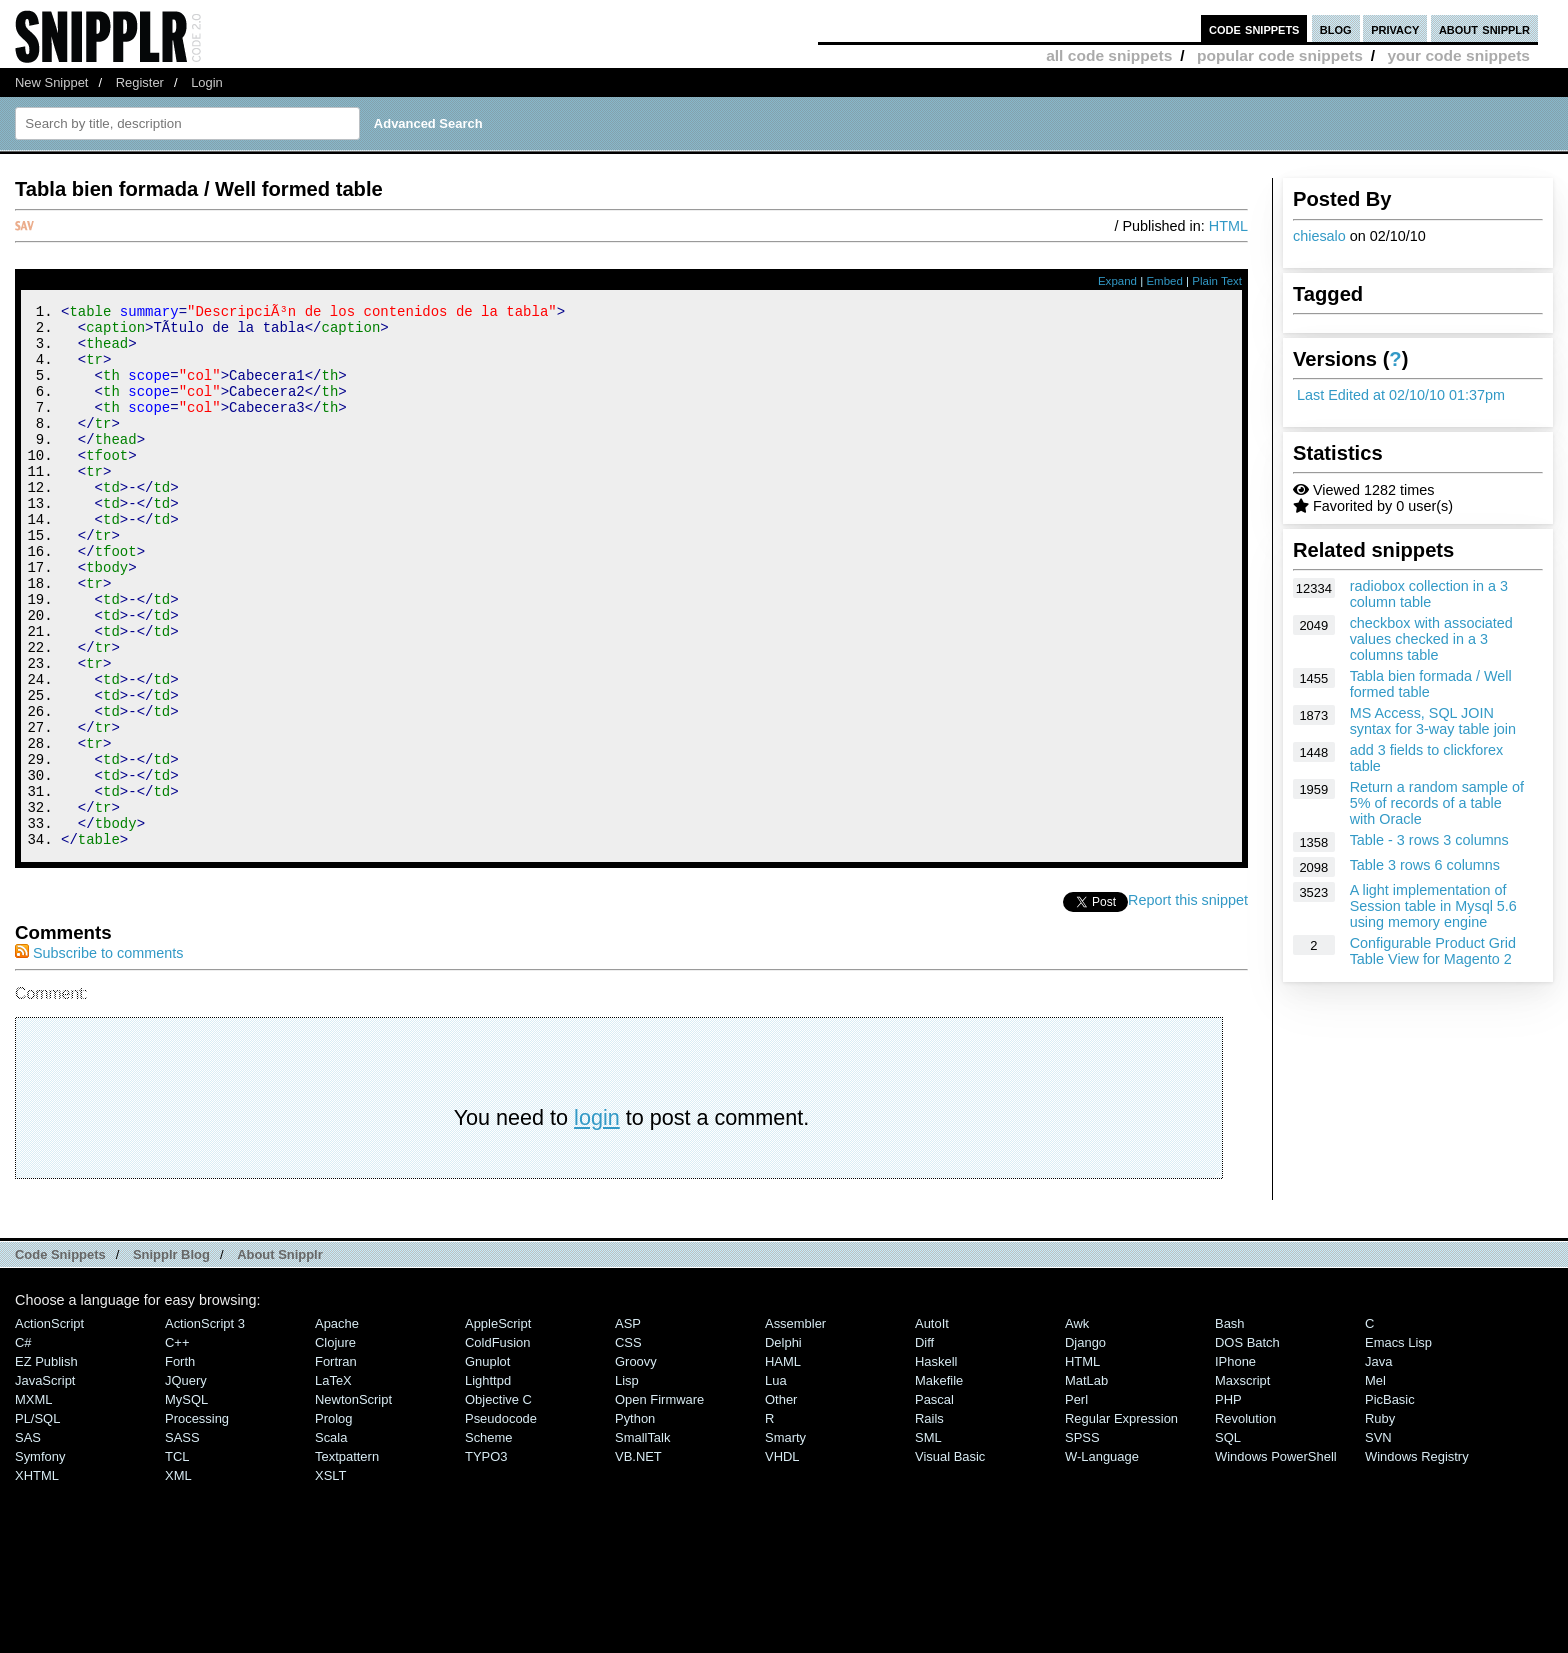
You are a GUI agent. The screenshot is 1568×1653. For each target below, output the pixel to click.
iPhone (1235, 1463)
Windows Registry (1417, 1558)
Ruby (1380, 1520)
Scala (331, 1539)
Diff (924, 1444)
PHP (1228, 1501)
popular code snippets (1280, 55)
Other (781, 1501)
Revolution (1245, 1520)
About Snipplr (280, 1356)
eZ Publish (46, 1463)
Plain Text (1217, 281)
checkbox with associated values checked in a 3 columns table (1431, 639)
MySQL (186, 1501)
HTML (1228, 226)
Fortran (336, 1463)
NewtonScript (353, 1501)
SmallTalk (642, 1539)
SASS (182, 1539)
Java (1378, 1463)
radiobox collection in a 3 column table (1429, 594)
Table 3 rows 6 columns (1425, 865)
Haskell (936, 1463)
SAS (28, 1539)
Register (140, 82)
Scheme (489, 1539)
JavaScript (45, 1482)
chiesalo (1319, 236)
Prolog (333, 1520)
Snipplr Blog (171, 1356)
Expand (1117, 281)
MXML (33, 1501)
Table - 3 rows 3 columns (1429, 840)
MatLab (1086, 1482)
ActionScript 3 (205, 1425)
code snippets (1254, 28)
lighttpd (488, 1482)
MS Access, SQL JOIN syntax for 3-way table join (1433, 721)
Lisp (627, 1482)
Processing (197, 1520)
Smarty (785, 1539)
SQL (1228, 1539)
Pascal (934, 1501)
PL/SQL (37, 1520)
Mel (1375, 1482)
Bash (1230, 1425)
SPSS (1082, 1539)
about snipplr (1484, 28)
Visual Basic (950, 1558)
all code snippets (1109, 55)
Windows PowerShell (1276, 1558)
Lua (776, 1482)
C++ (177, 1444)
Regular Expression (1121, 1520)
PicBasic (1390, 1501)
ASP (628, 1425)
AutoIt (932, 1425)
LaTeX (333, 1482)
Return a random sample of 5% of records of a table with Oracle (1437, 803)
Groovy (636, 1463)
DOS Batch (1247, 1444)
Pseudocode (501, 1520)
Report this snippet (1188, 1002)
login (597, 1219)
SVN (1378, 1539)
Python (635, 1520)
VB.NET (638, 1558)
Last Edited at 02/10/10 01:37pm (1401, 395)
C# (23, 1444)
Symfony (40, 1558)
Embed (1164, 281)
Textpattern (347, 1558)
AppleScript (498, 1425)
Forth (180, 1463)
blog (1336, 28)
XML (178, 1577)
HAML (783, 1463)
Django (1085, 1444)
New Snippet (51, 82)
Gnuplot (487, 1463)
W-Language (1102, 1558)
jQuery (186, 1482)
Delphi (783, 1444)
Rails (929, 1520)
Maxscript (1242, 1482)
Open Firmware (659, 1501)
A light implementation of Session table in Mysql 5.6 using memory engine (1433, 906)
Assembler (795, 1425)
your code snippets (1458, 55)
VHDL (782, 1558)
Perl (1076, 1501)
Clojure (335, 1444)
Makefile (939, 1482)
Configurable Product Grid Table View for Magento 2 (1433, 951)
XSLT (330, 1577)
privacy (1395, 28)
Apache (337, 1425)
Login (207, 82)
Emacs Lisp (1398, 1444)
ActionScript (49, 1425)
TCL (177, 1558)
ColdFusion (498, 1444)
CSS (628, 1444)
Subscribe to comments (99, 1055)
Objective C (498, 1501)
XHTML (37, 1577)
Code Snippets (60, 1356)
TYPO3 (486, 1558)
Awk (1077, 1425)
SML (928, 1539)
